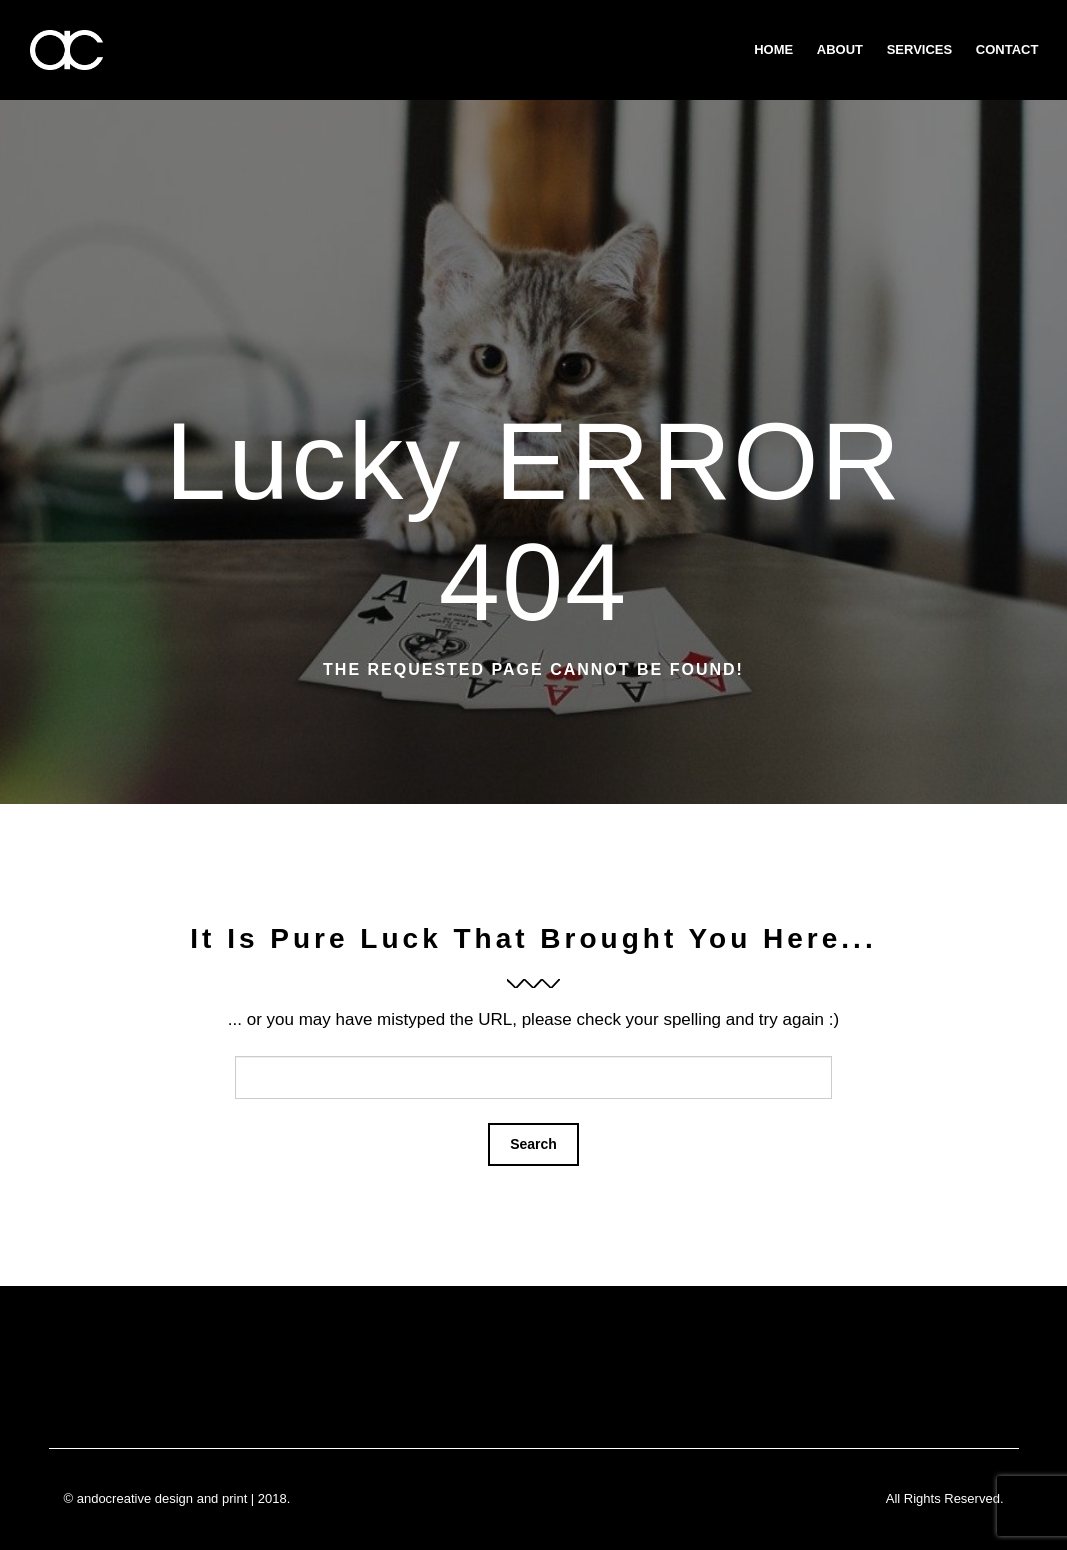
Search (533, 1144)
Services (920, 49)
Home (773, 49)
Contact (1007, 49)
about (840, 49)
